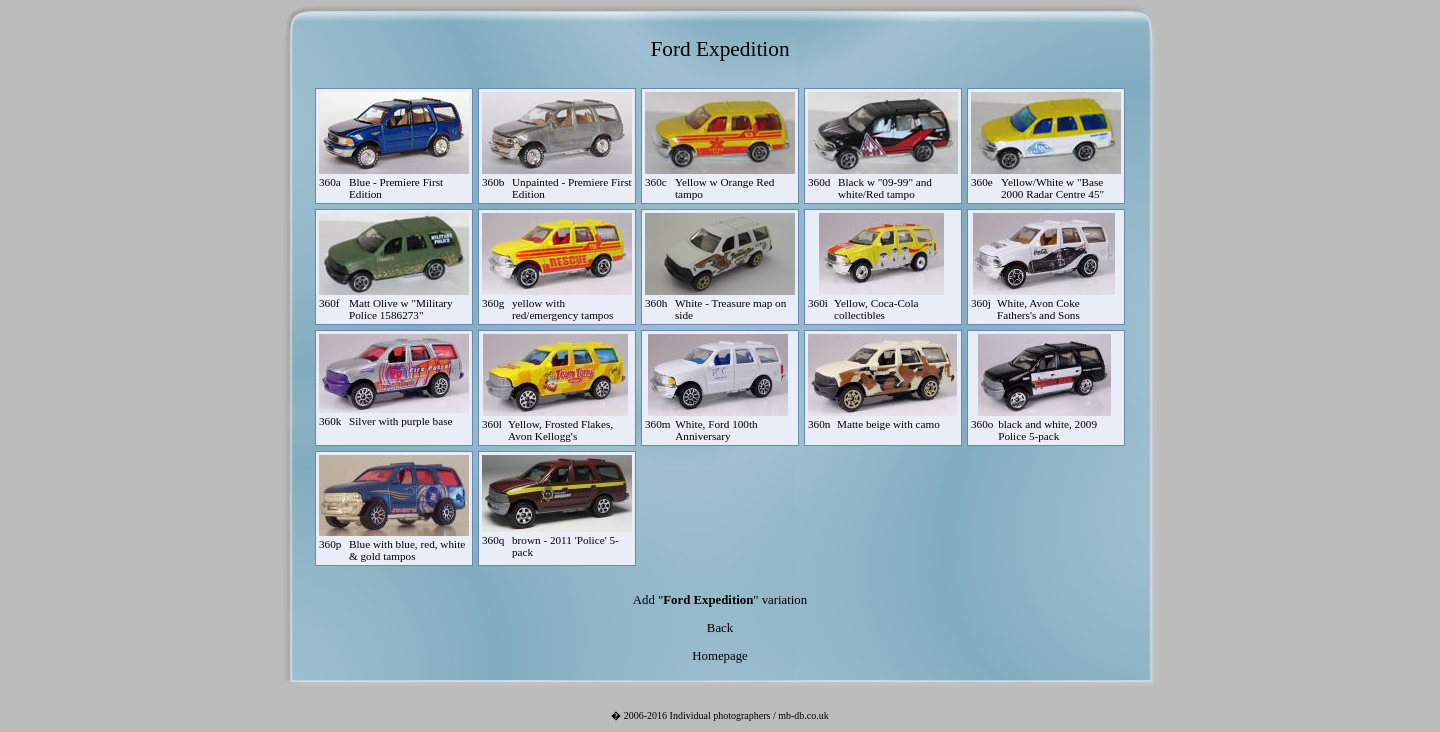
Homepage (719, 656)
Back (720, 628)
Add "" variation (720, 600)
